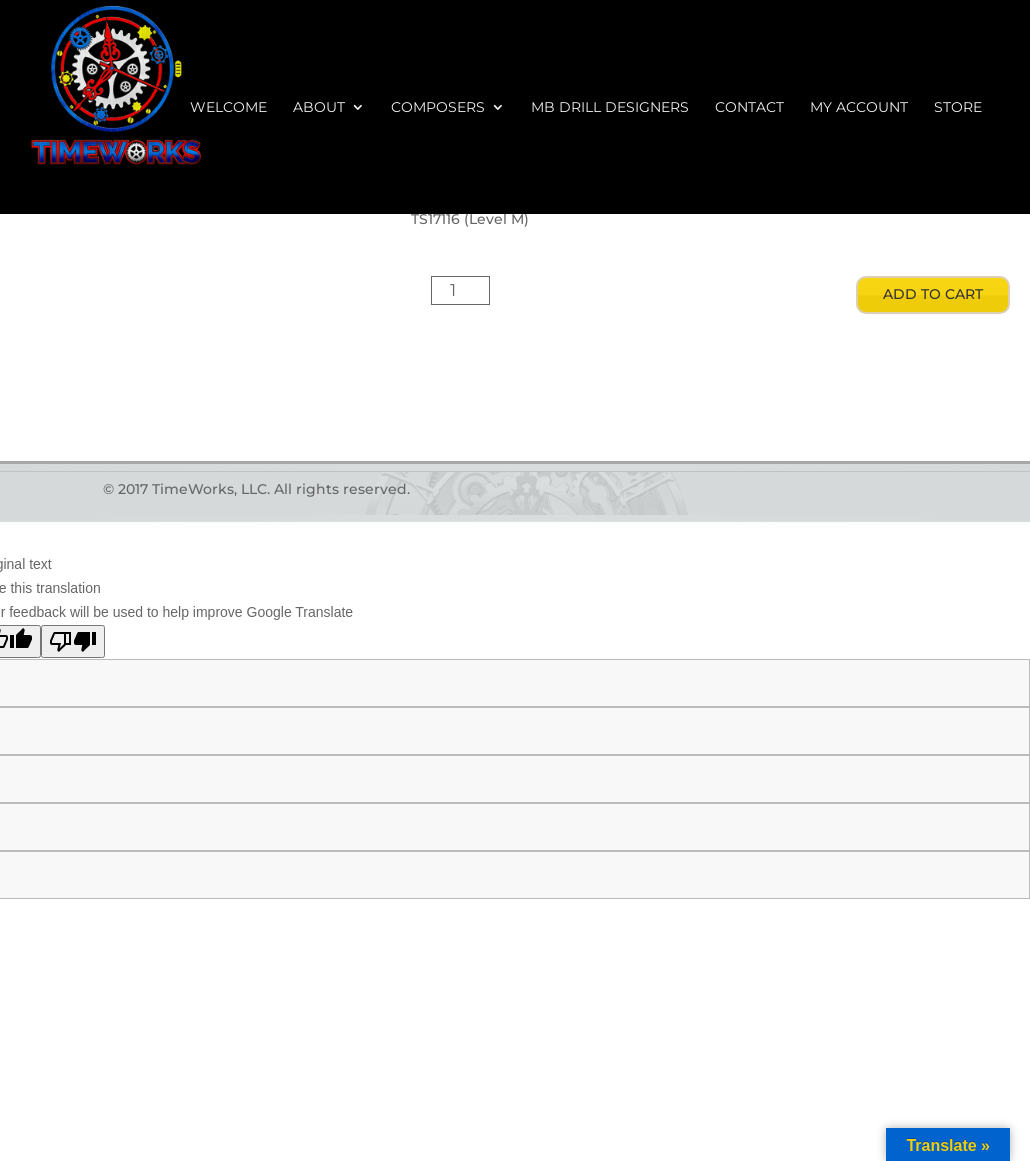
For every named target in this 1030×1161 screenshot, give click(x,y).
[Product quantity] (461, 290)
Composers (438, 108)
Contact (749, 108)
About (319, 108)
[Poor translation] (73, 641)
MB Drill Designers (610, 108)
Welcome (228, 108)
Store (958, 108)
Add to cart (933, 294)
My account (859, 108)
